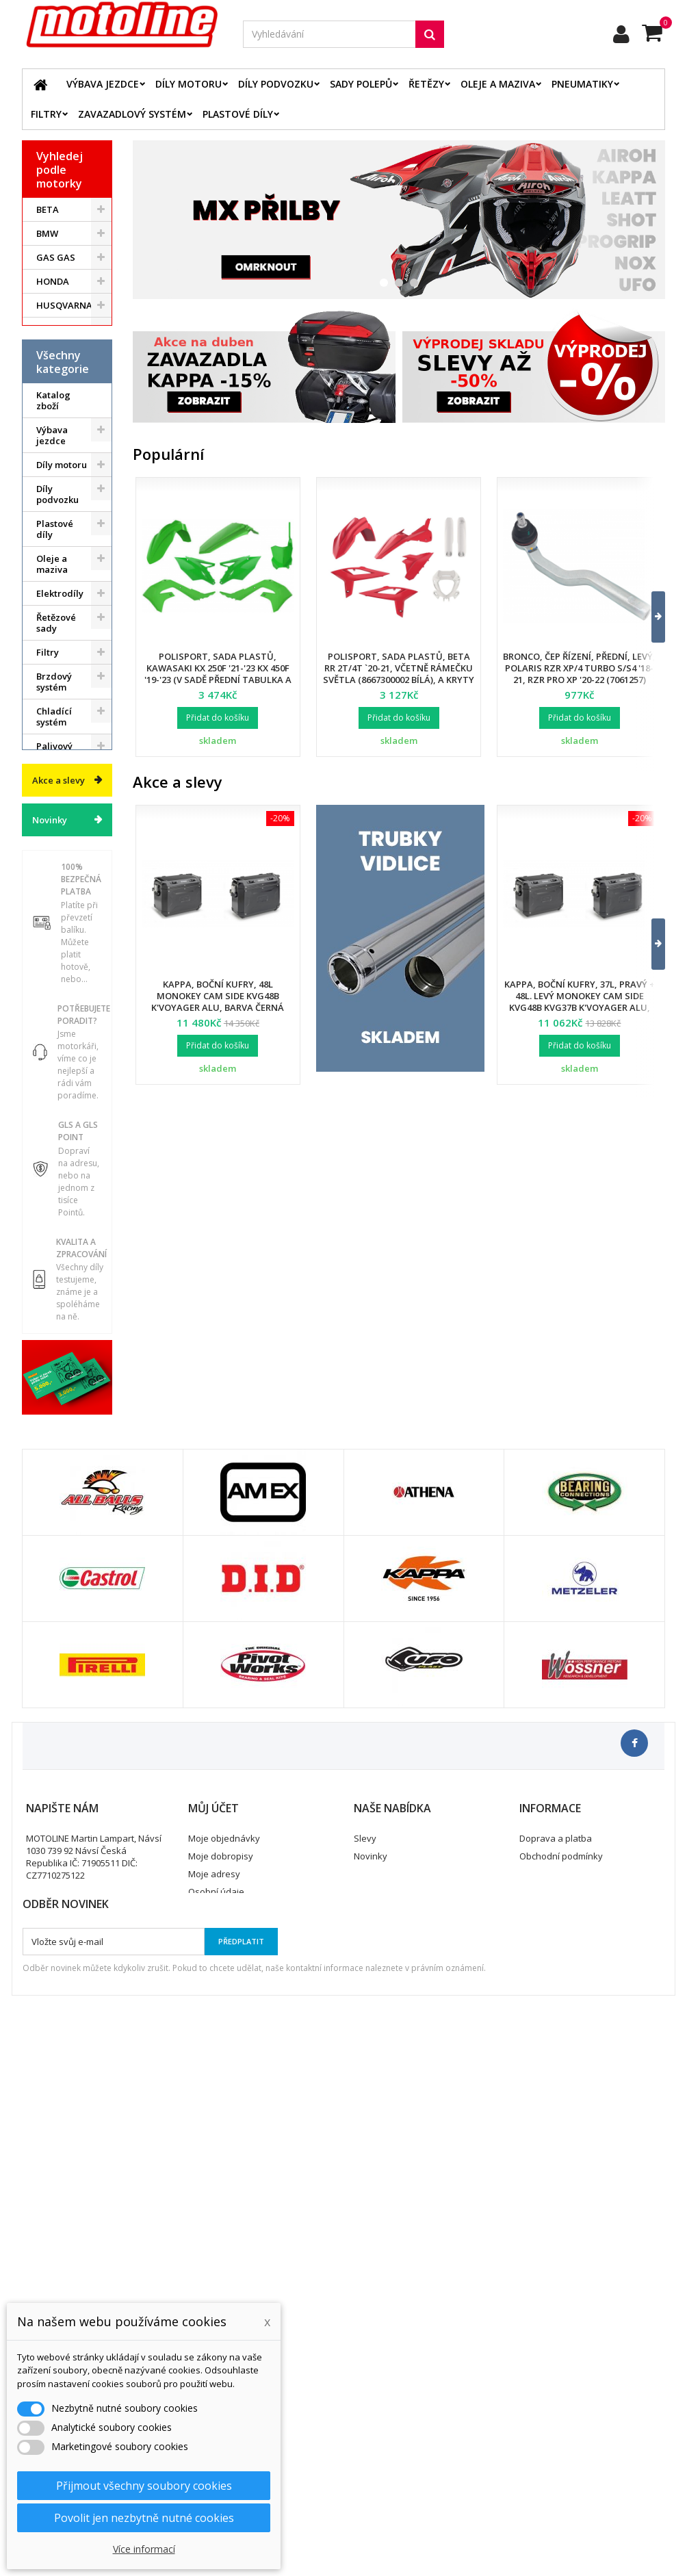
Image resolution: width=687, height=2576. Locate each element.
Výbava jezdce (102, 83)
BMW (47, 233)
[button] (649, 616)
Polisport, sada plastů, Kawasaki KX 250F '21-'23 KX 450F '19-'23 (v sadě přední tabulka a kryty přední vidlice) (217, 673)
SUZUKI (53, 377)
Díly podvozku (275, 83)
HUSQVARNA (64, 305)
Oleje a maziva (498, 83)
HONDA (52, 281)
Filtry (46, 113)
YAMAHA (55, 401)
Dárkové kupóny (54, 1110)
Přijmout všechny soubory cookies (144, 2485)
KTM (46, 353)
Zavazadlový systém (132, 113)
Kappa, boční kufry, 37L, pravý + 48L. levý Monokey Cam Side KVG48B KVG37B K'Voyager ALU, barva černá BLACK (579, 1001)
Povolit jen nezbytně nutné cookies (144, 2517)
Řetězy (426, 83)
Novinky (49, 1255)
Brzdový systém (54, 794)
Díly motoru (188, 83)
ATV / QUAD (62, 425)
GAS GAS (55, 257)
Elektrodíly (59, 705)
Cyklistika (56, 1080)
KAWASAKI (59, 329)
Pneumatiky (582, 83)
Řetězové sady (56, 735)
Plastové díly (238, 113)
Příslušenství (63, 1033)
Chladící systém (54, 828)
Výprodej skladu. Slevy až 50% (56, 1155)
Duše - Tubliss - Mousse (54, 998)
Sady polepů (361, 83)
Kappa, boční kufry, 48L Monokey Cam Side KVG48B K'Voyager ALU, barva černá (217, 996)
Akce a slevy (58, 1215)
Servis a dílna (53, 957)
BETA (47, 209)
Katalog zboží (53, 512)
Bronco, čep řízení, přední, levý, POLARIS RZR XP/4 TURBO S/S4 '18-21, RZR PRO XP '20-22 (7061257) (579, 668)
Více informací (144, 2548)
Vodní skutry (63, 1057)
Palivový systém (54, 863)
